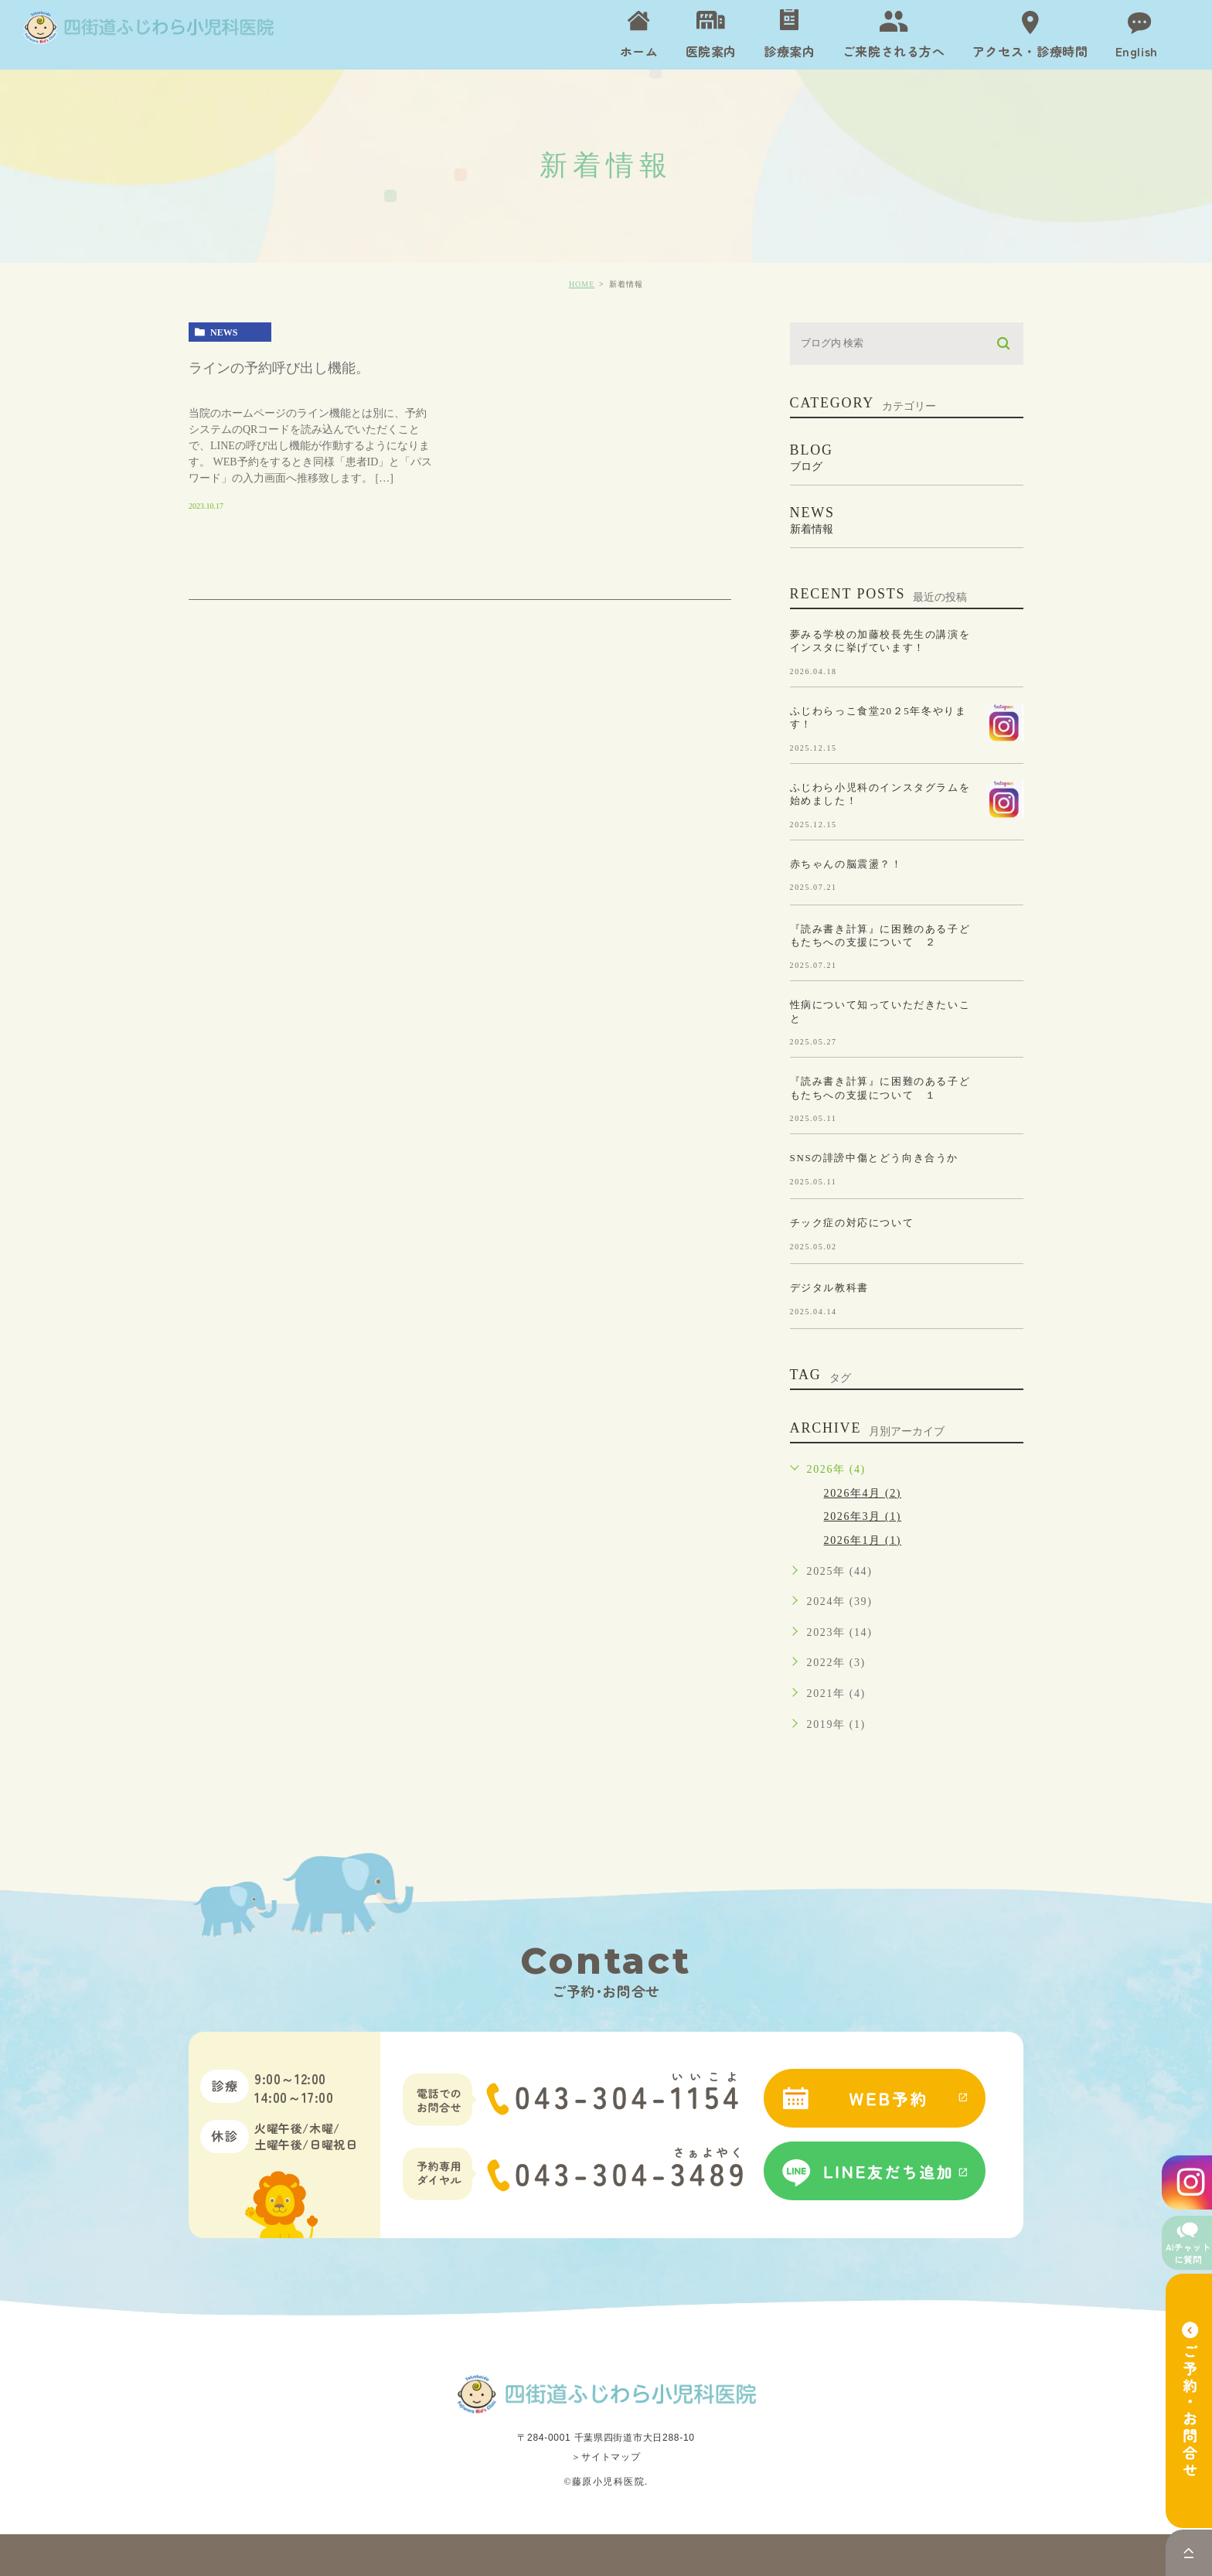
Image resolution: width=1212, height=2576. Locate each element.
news (223, 332)
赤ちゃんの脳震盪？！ (846, 863)
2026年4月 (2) (862, 1493)
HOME (581, 284)
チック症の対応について (852, 1222)
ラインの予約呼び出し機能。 (279, 368)
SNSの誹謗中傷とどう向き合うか (874, 1158)
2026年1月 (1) (862, 1540)
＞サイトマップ (605, 2457)
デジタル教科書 (829, 1287)
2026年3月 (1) (862, 1516)
